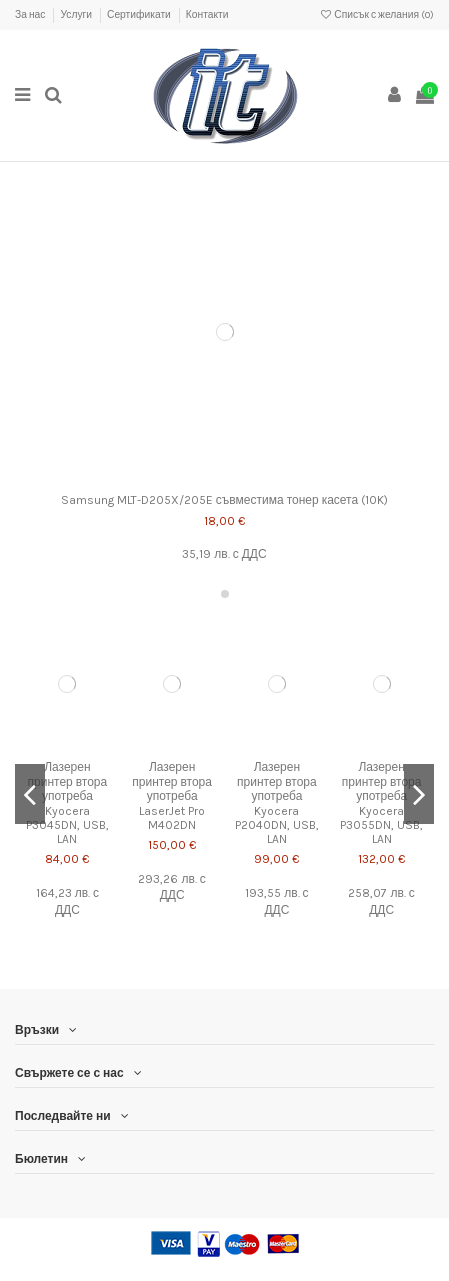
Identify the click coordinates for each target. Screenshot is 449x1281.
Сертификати (140, 15)
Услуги (77, 15)
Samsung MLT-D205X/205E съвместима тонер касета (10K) (224, 500)
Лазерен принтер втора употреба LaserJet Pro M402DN (172, 796)
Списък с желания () (376, 15)
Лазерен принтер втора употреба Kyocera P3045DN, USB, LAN (67, 803)
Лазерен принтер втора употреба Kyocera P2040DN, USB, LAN (277, 803)
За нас (31, 15)
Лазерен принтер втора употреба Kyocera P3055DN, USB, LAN (381, 803)
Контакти (207, 15)
